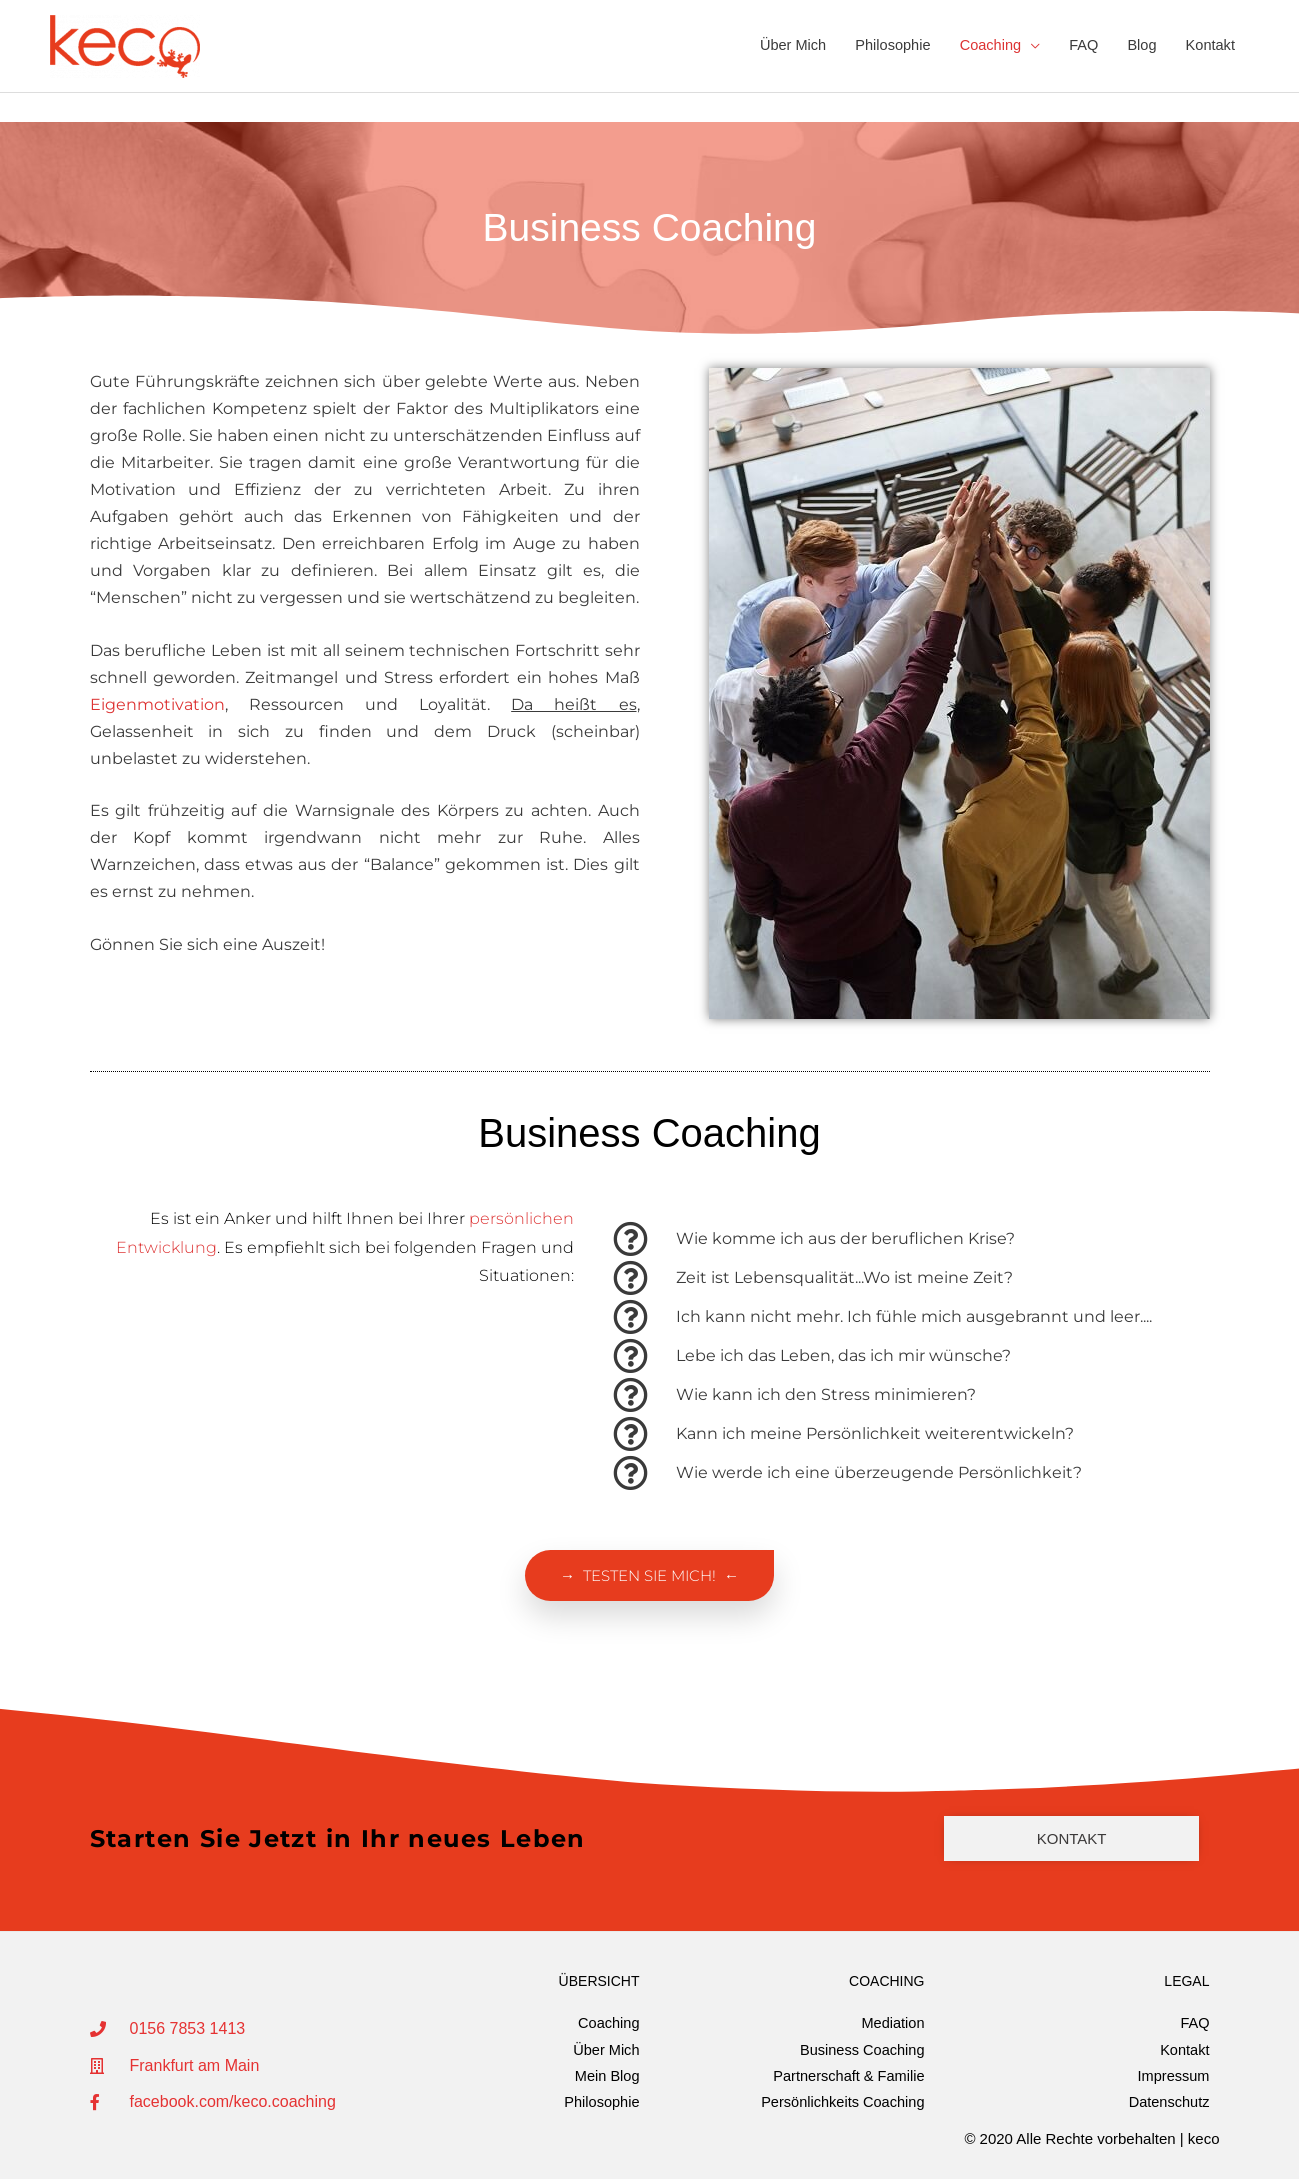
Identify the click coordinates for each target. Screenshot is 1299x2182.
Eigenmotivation (157, 705)
